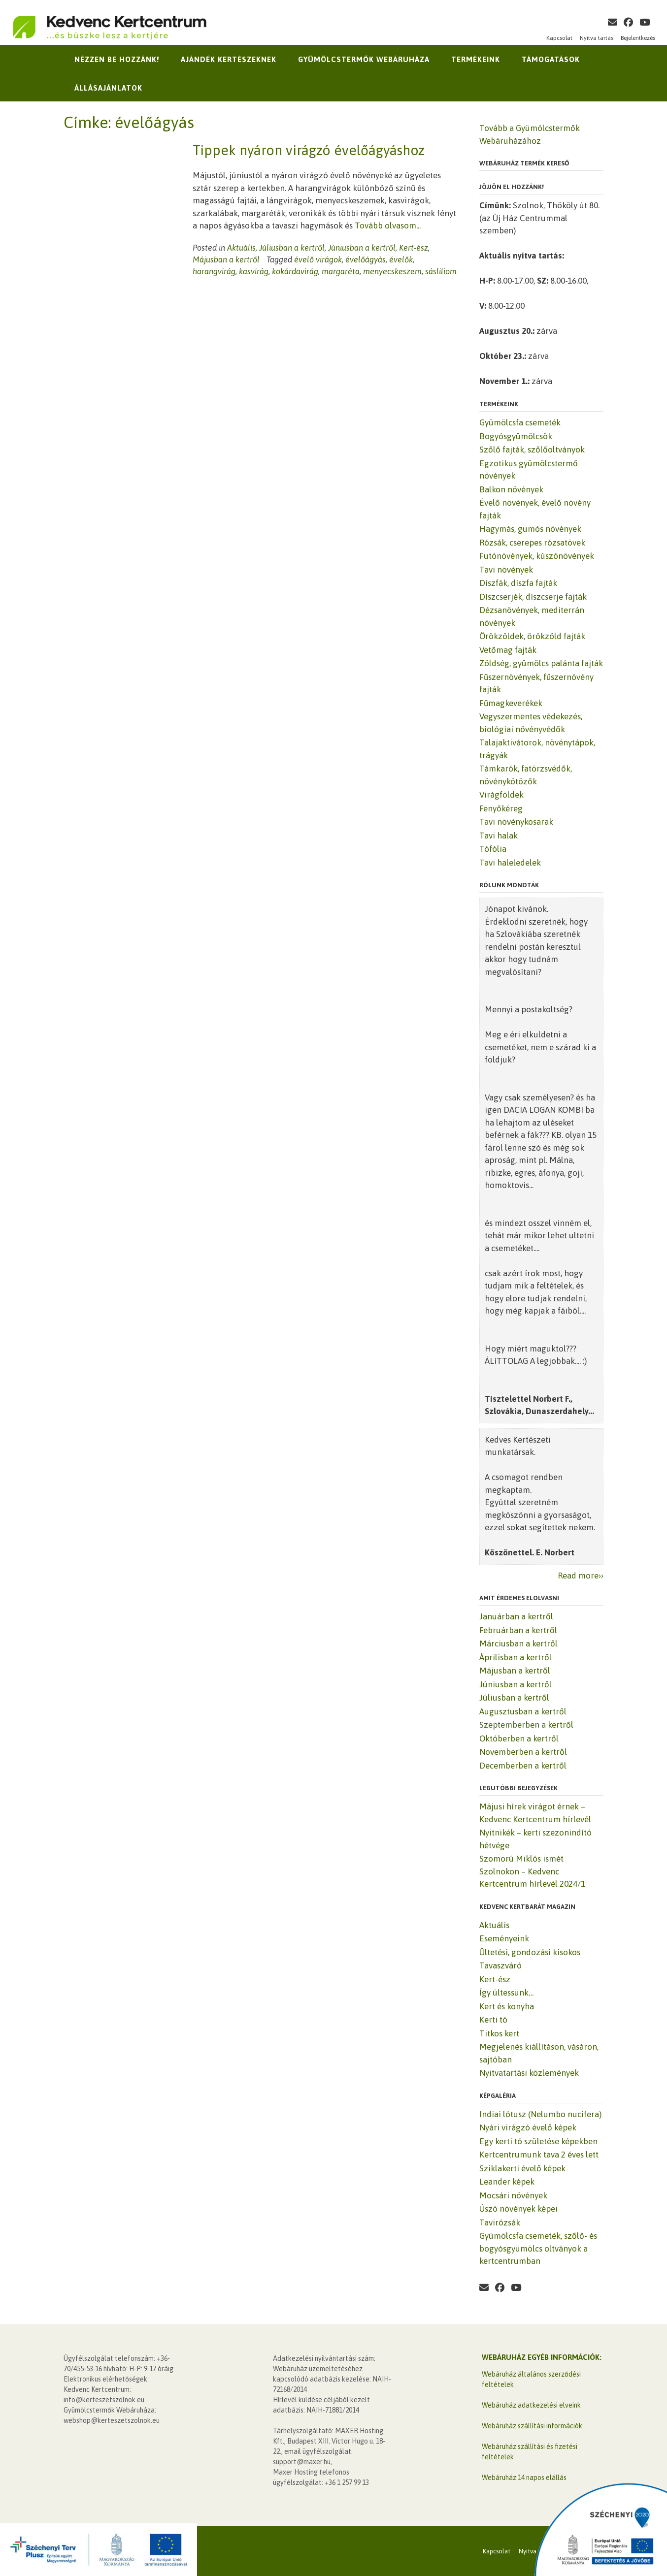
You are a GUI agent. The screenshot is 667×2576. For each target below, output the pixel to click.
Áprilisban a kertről (515, 1657)
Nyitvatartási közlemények (529, 2073)
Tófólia (492, 849)
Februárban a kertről (518, 1630)
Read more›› (580, 1575)
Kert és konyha (506, 2006)
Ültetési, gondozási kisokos (529, 1952)
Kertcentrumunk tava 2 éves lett (539, 2154)
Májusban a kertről (226, 259)
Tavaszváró (500, 1965)
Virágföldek (501, 795)
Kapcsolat (559, 37)
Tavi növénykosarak (516, 822)
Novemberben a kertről (523, 1752)
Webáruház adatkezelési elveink (531, 2405)
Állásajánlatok (108, 88)
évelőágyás (365, 259)
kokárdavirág (295, 271)
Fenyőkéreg (501, 808)
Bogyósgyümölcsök (515, 436)
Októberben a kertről (519, 1738)
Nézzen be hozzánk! (116, 59)
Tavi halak (498, 835)
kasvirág (253, 271)
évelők (401, 259)
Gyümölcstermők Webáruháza (364, 59)
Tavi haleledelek (510, 863)
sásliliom (441, 271)
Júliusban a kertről (292, 247)
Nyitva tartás (596, 37)
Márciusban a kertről (518, 1643)
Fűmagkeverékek (510, 703)
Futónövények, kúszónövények (536, 556)
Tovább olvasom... (388, 225)
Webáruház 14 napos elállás (524, 2477)
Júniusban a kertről (362, 247)
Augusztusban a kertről (523, 1711)
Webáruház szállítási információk (532, 2426)
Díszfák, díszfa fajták (518, 583)
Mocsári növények (513, 2195)
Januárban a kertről (516, 1616)
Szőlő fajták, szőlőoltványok (532, 449)
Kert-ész (413, 247)
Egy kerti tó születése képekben (538, 2141)
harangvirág (214, 271)
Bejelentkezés (638, 37)
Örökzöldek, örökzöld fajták (532, 636)
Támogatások (551, 59)
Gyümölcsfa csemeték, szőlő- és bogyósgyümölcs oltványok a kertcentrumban (538, 2248)
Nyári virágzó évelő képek (527, 2127)
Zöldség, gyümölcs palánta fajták (541, 663)
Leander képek (506, 2182)
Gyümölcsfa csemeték (520, 422)
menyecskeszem (392, 271)
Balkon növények (511, 489)
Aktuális (241, 247)
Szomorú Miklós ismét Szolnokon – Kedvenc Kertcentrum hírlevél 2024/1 (532, 1871)
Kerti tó (493, 2020)
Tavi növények (506, 570)
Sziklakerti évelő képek (522, 2168)
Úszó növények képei (518, 2209)
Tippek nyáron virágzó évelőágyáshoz (309, 150)
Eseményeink (504, 1938)
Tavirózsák (499, 2222)
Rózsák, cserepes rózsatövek (532, 542)
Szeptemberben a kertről (526, 1725)
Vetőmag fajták (507, 650)
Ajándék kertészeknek (228, 59)
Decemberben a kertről (523, 1766)
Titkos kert (499, 2033)
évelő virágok (318, 259)
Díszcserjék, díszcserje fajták (533, 597)
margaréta (341, 271)
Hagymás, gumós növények (530, 529)
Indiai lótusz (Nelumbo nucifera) (540, 2114)
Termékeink (475, 59)
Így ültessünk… (506, 1992)
